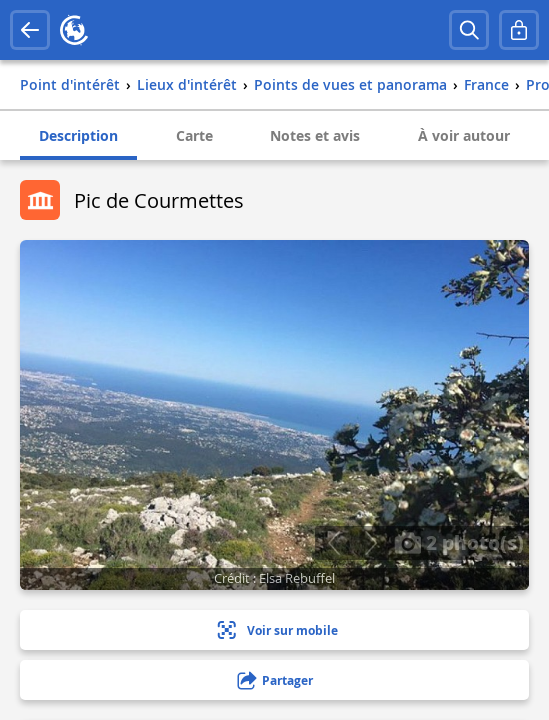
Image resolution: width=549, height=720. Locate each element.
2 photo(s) (459, 542)
